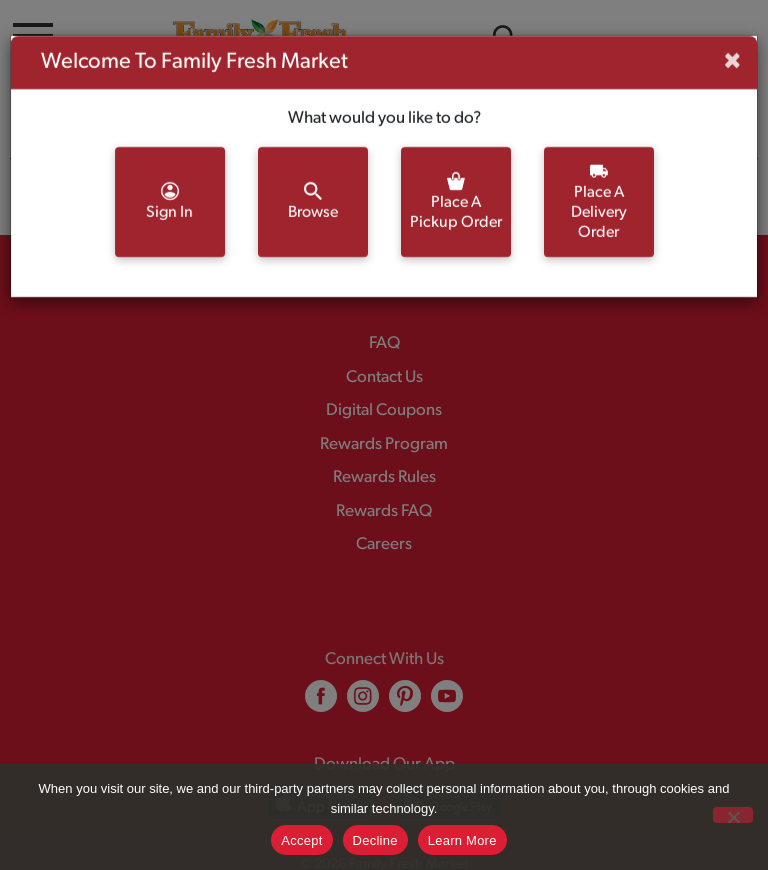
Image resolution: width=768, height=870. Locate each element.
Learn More (462, 840)
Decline (375, 840)
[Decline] (733, 815)
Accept (301, 840)
